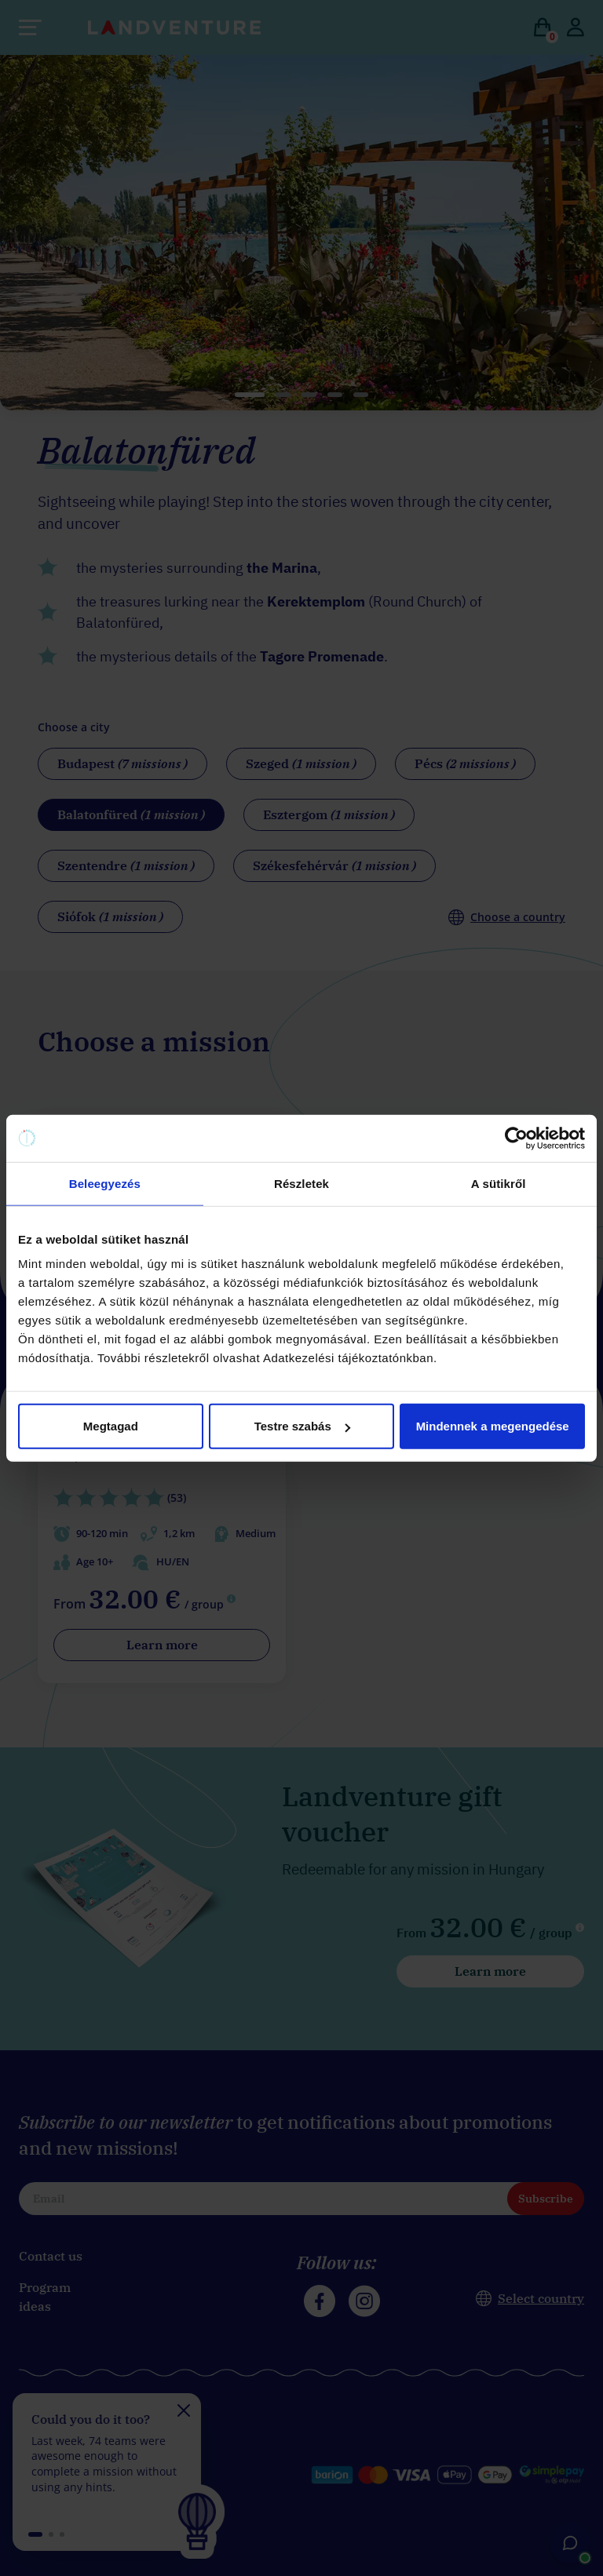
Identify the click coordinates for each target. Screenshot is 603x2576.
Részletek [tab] (301, 1183)
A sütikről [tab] (498, 1183)
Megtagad (110, 1426)
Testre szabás (302, 1426)
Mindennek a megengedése (492, 1426)
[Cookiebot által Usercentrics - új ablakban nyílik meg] (516, 1138)
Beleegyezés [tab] (105, 1183)
